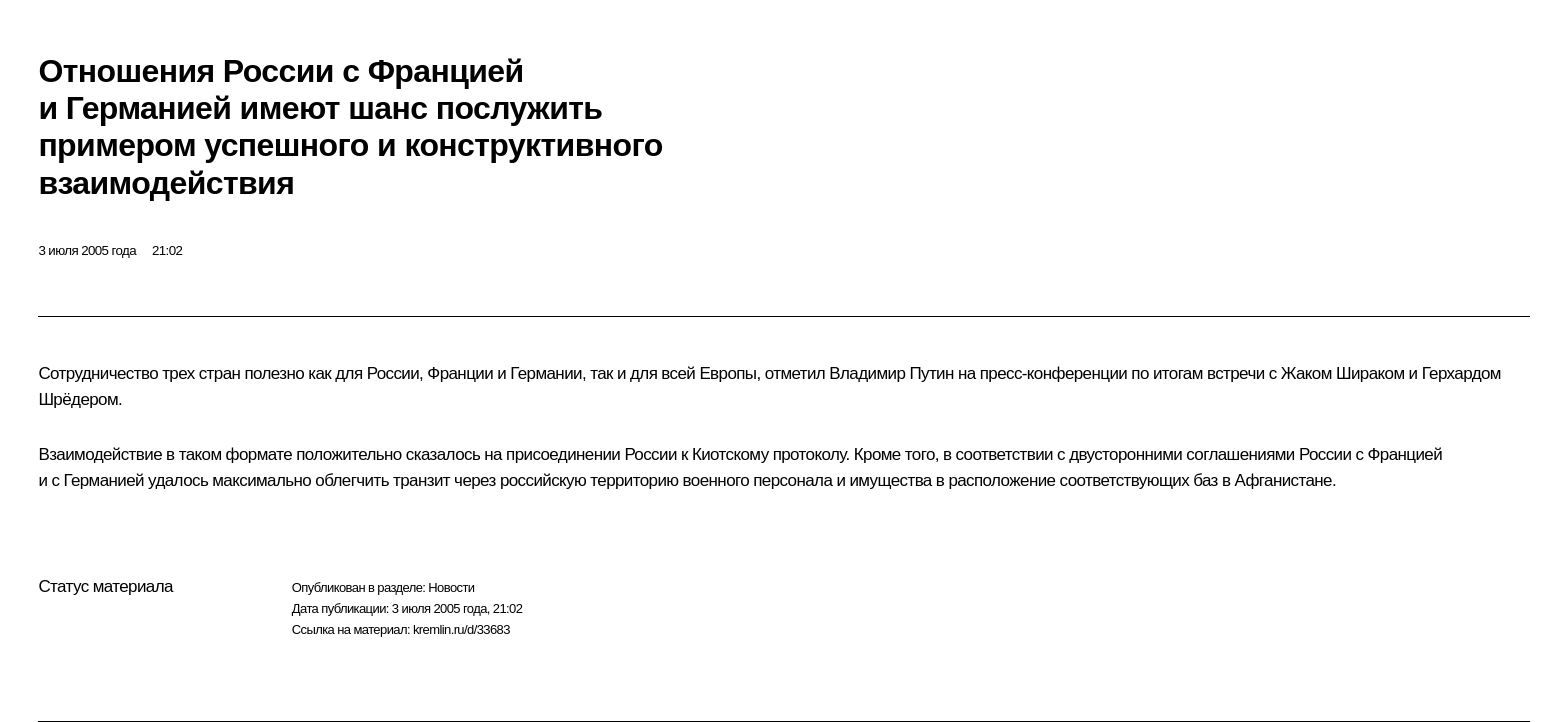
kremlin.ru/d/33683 (461, 629)
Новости (451, 587)
